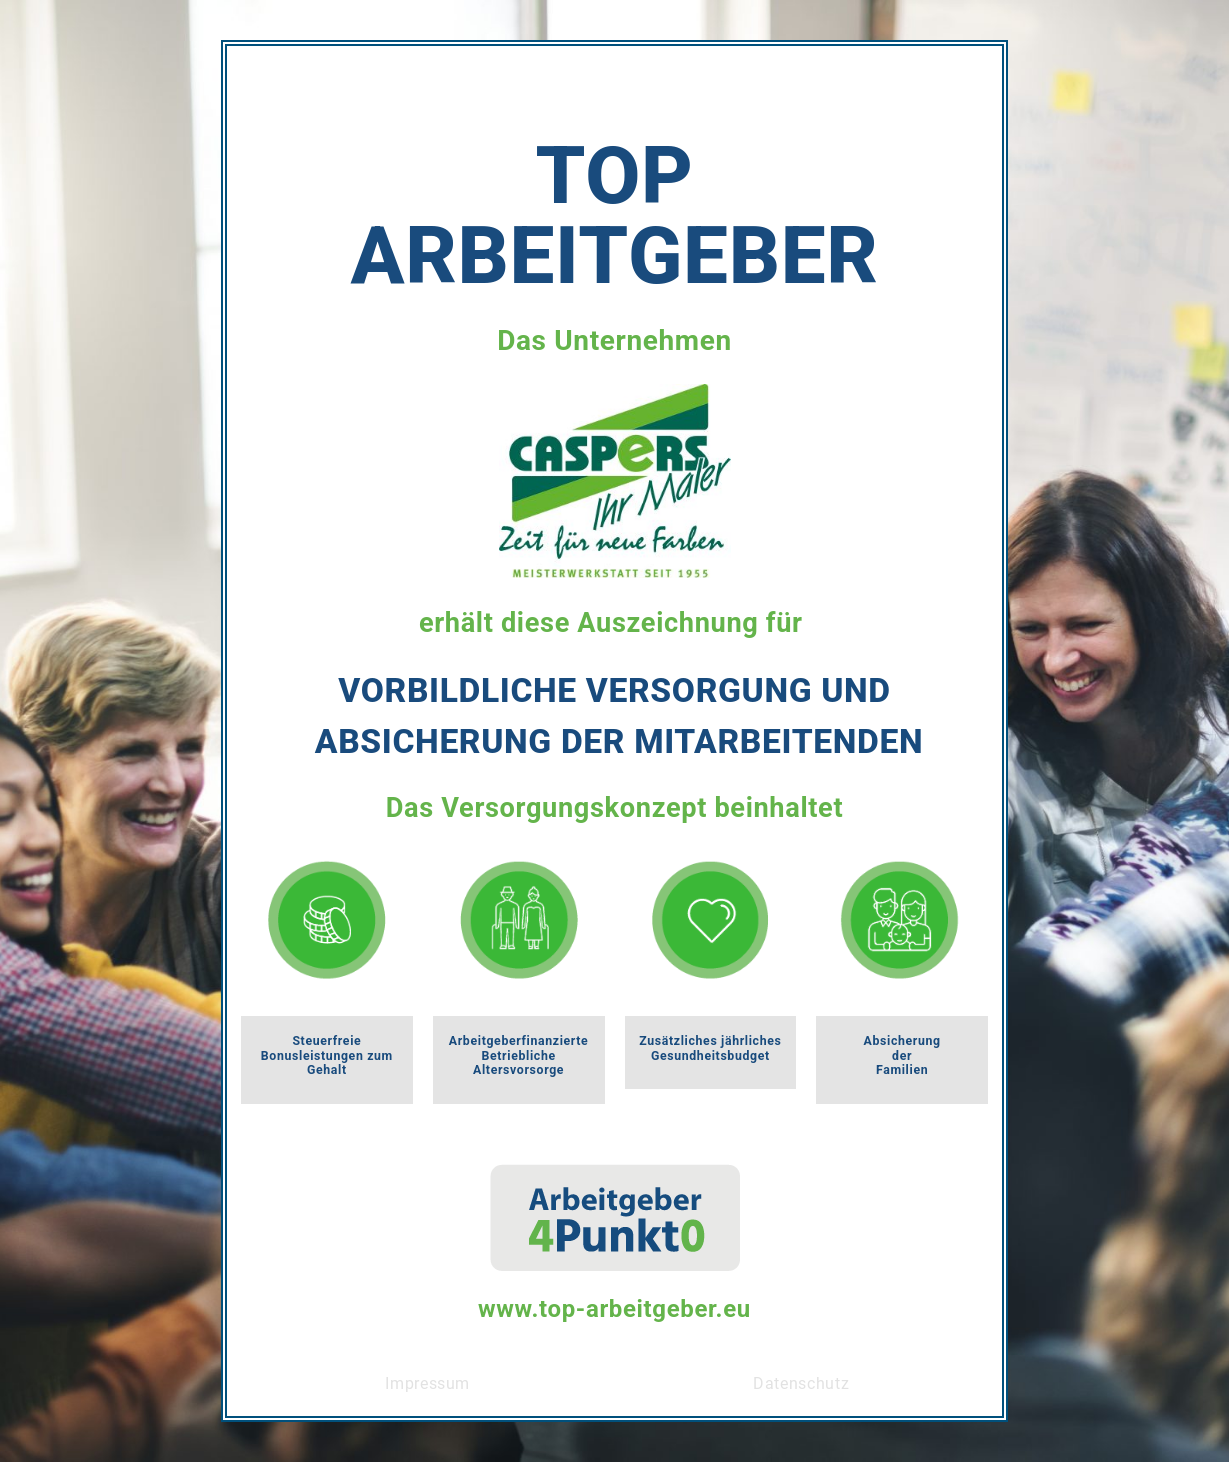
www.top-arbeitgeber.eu (614, 1309)
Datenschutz (801, 1383)
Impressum (427, 1383)
